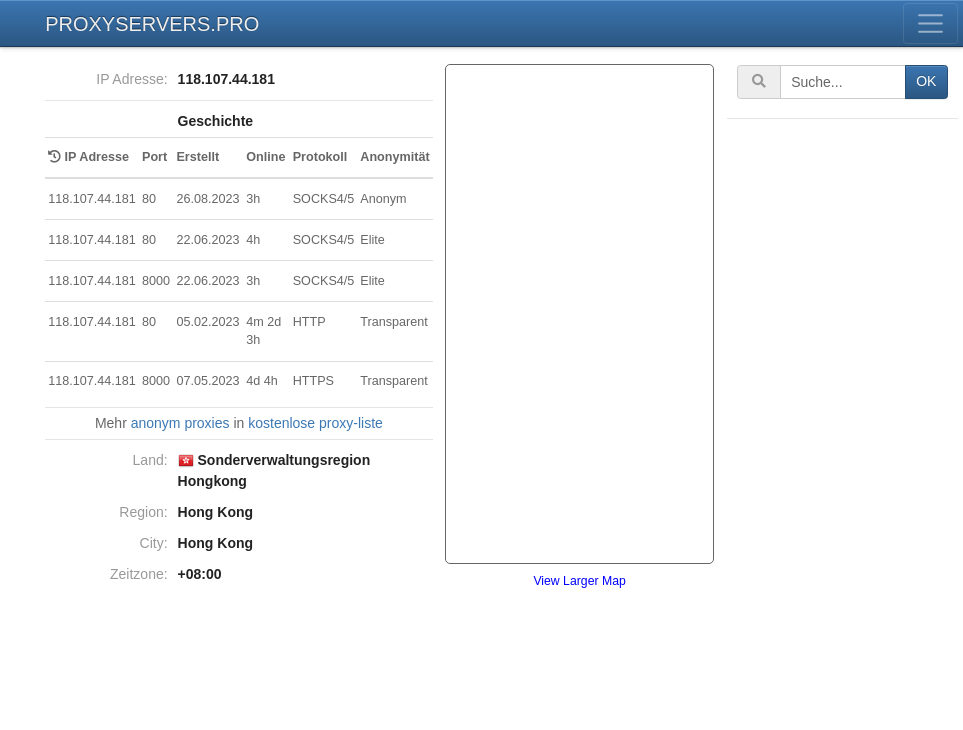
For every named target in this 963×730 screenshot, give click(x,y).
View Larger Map (579, 581)
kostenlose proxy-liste (315, 423)
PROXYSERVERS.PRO (152, 24)
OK (926, 81)
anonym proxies (180, 423)
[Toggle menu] (930, 23)
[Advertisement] (844, 424)
